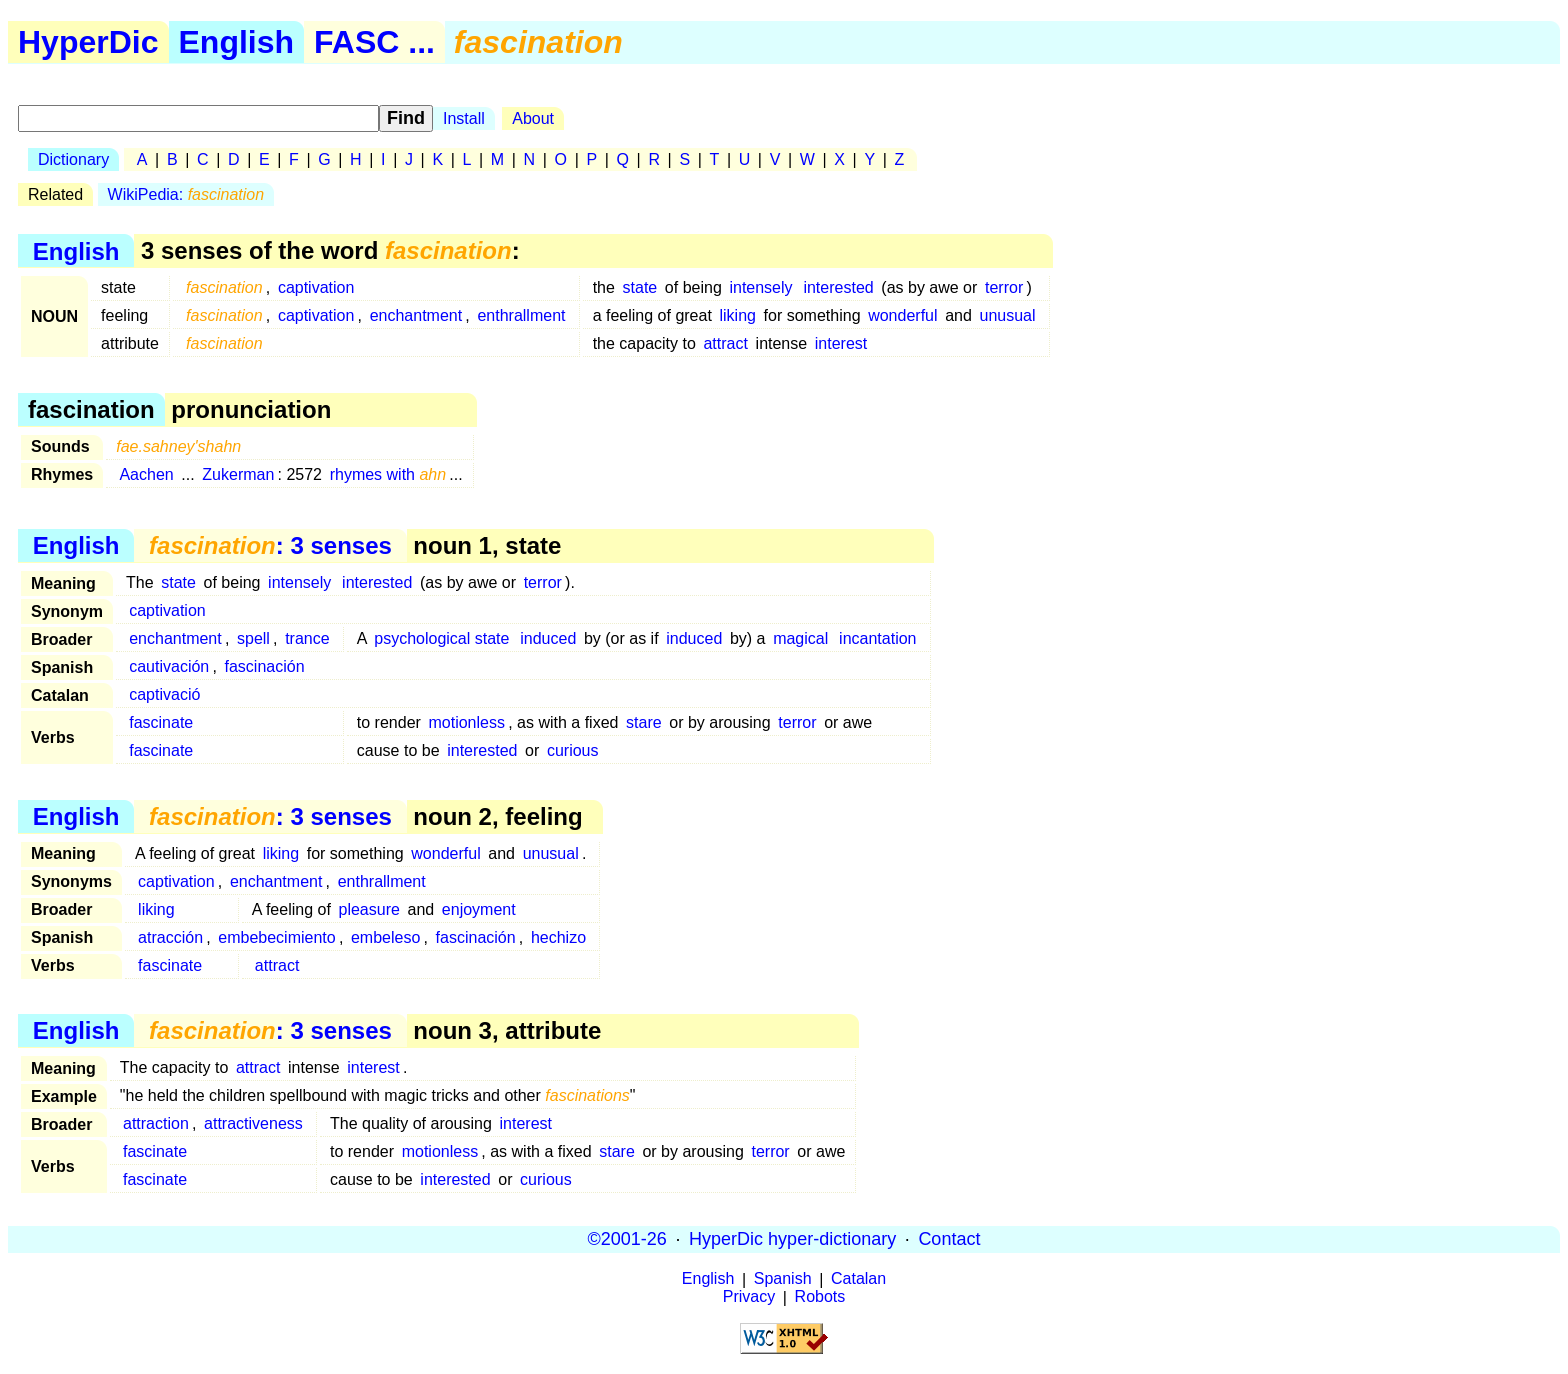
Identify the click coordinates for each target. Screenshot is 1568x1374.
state (640, 287)
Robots (820, 1297)
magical (800, 638)
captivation (316, 287)
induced (548, 638)
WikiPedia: (186, 194)
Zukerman (238, 474)
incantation (877, 638)
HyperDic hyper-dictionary (792, 1239)
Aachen (146, 474)
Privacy (749, 1297)
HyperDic (88, 42)
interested (838, 287)
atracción (170, 937)
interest (841, 343)
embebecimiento (276, 937)
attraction (156, 1123)
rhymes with (388, 474)
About (533, 118)
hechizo (558, 937)
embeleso (385, 937)
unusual (1008, 315)
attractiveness (253, 1123)
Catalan (858, 1279)
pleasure (368, 909)
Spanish (783, 1279)
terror (1004, 287)
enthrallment (521, 315)
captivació (164, 694)
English (237, 42)
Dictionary (73, 159)
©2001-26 (627, 1239)
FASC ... (374, 42)
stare (644, 722)
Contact (949, 1239)
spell (253, 638)
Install (464, 118)
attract (725, 343)
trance (307, 638)
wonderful (902, 315)
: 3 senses (270, 545)
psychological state (441, 638)
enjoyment (479, 909)
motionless (466, 722)
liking (737, 315)
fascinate (161, 722)
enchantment (416, 315)
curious (573, 750)
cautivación (169, 666)
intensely (760, 287)
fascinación (265, 666)
